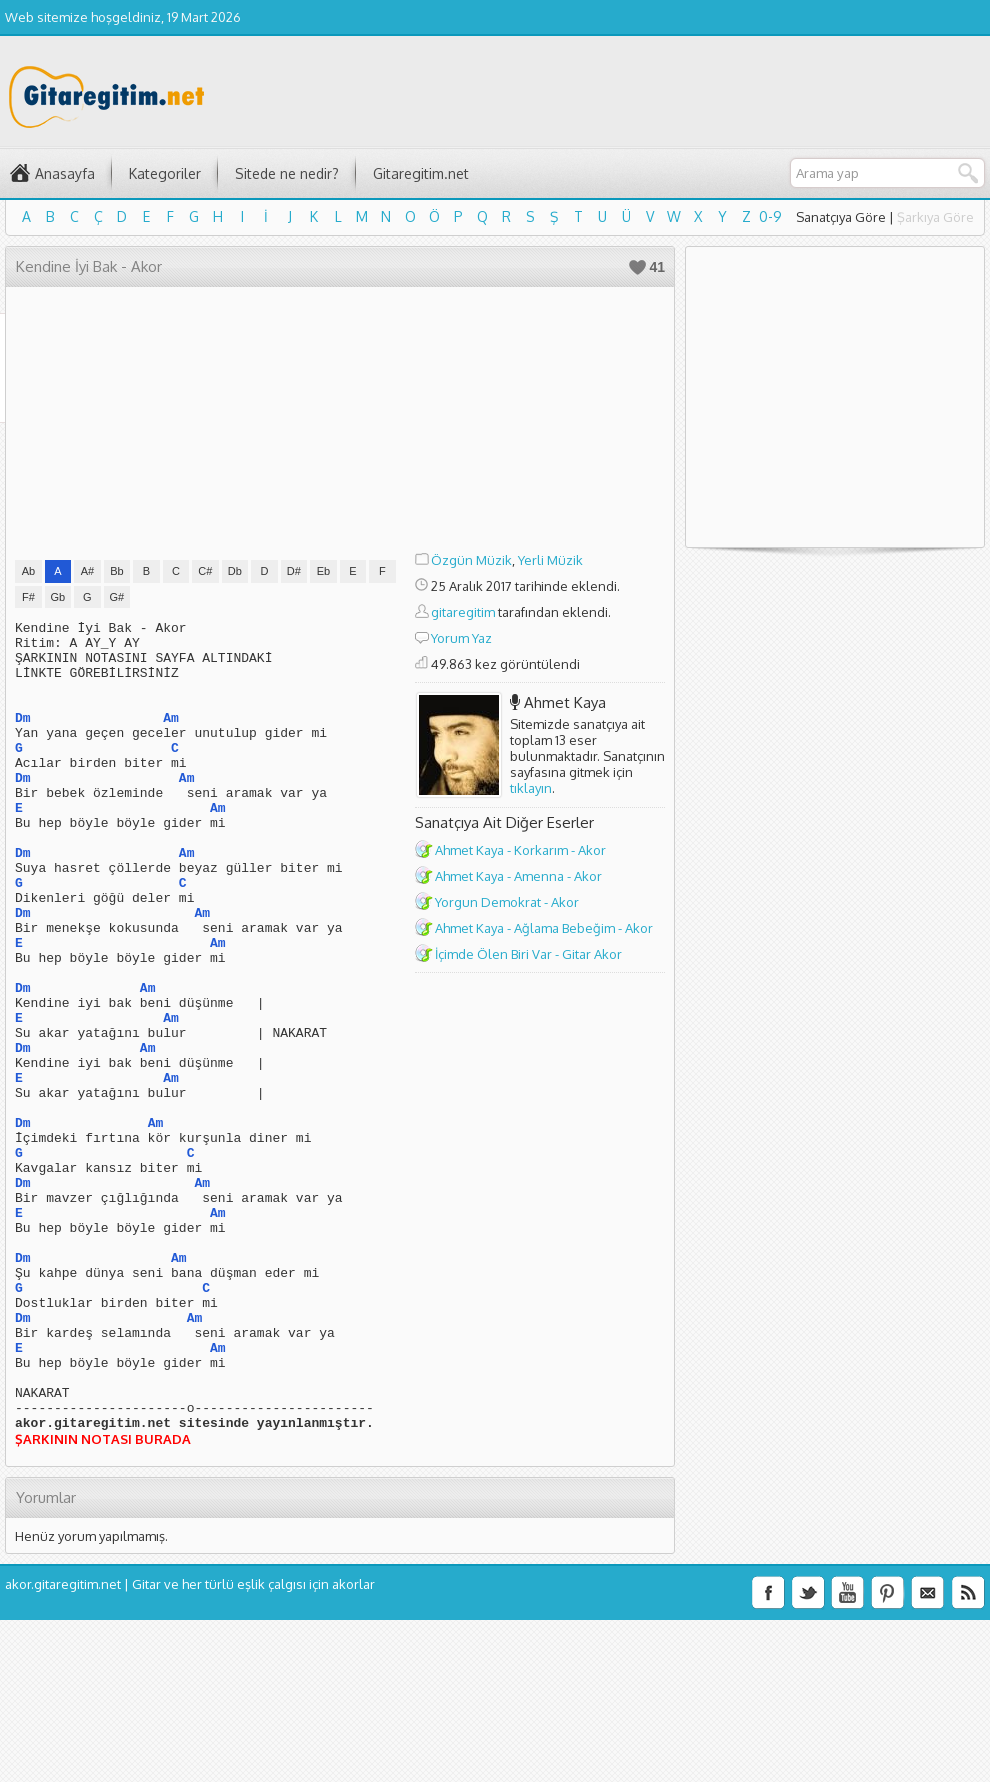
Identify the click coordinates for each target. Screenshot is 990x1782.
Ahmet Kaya (565, 702)
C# (205, 571)
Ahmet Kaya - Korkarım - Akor (520, 850)
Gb (58, 597)
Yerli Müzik (550, 560)
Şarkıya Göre (935, 217)
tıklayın (531, 788)
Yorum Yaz (461, 638)
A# (87, 571)
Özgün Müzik (471, 560)
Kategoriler (165, 173)
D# (294, 571)
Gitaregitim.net (421, 173)
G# (117, 597)
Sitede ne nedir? (287, 173)
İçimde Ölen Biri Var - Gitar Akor (528, 954)
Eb (323, 571)
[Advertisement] (540, 422)
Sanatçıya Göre (841, 217)
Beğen (637, 267)
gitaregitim (463, 612)
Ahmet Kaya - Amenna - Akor (518, 876)
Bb (116, 571)
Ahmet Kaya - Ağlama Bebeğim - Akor (544, 928)
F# (28, 597)
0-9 (770, 216)
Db (235, 571)
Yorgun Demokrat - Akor (507, 902)
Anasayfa (65, 173)
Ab (28, 571)
